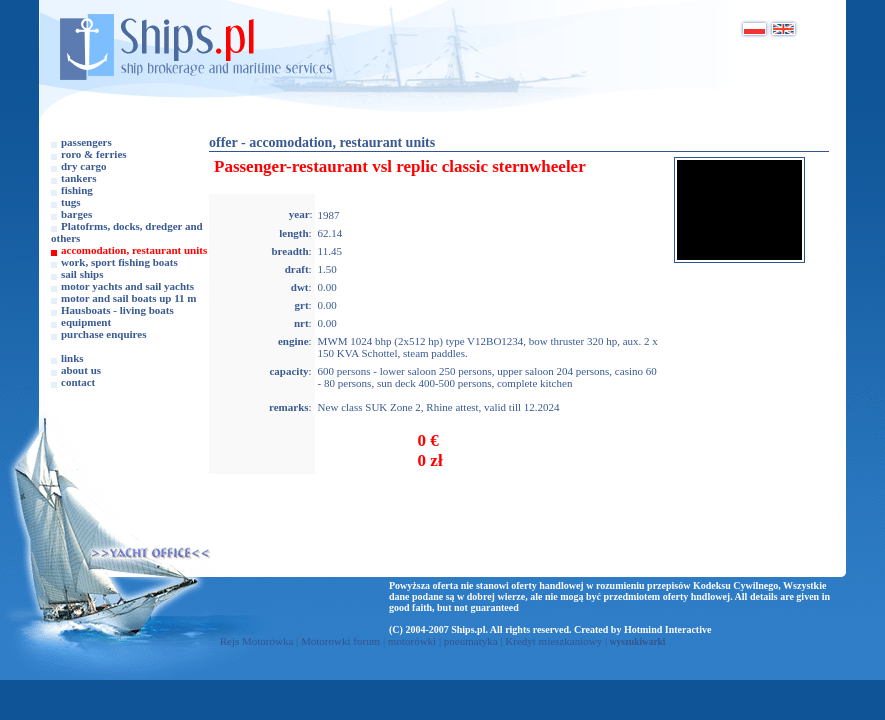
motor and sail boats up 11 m (129, 298)
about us (81, 370)
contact (78, 382)
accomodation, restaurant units (134, 250)
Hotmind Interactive (668, 629)
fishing (77, 190)
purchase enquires (103, 334)
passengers (86, 142)
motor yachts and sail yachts (127, 286)
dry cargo (84, 166)
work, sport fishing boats (119, 262)
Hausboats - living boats (117, 310)
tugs (71, 202)
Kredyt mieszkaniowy (553, 641)
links (72, 358)
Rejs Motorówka (257, 641)
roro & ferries (94, 154)
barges (76, 214)
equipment (86, 322)
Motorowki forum (340, 641)
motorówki (412, 641)
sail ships (82, 274)
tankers (78, 178)
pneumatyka (471, 641)
